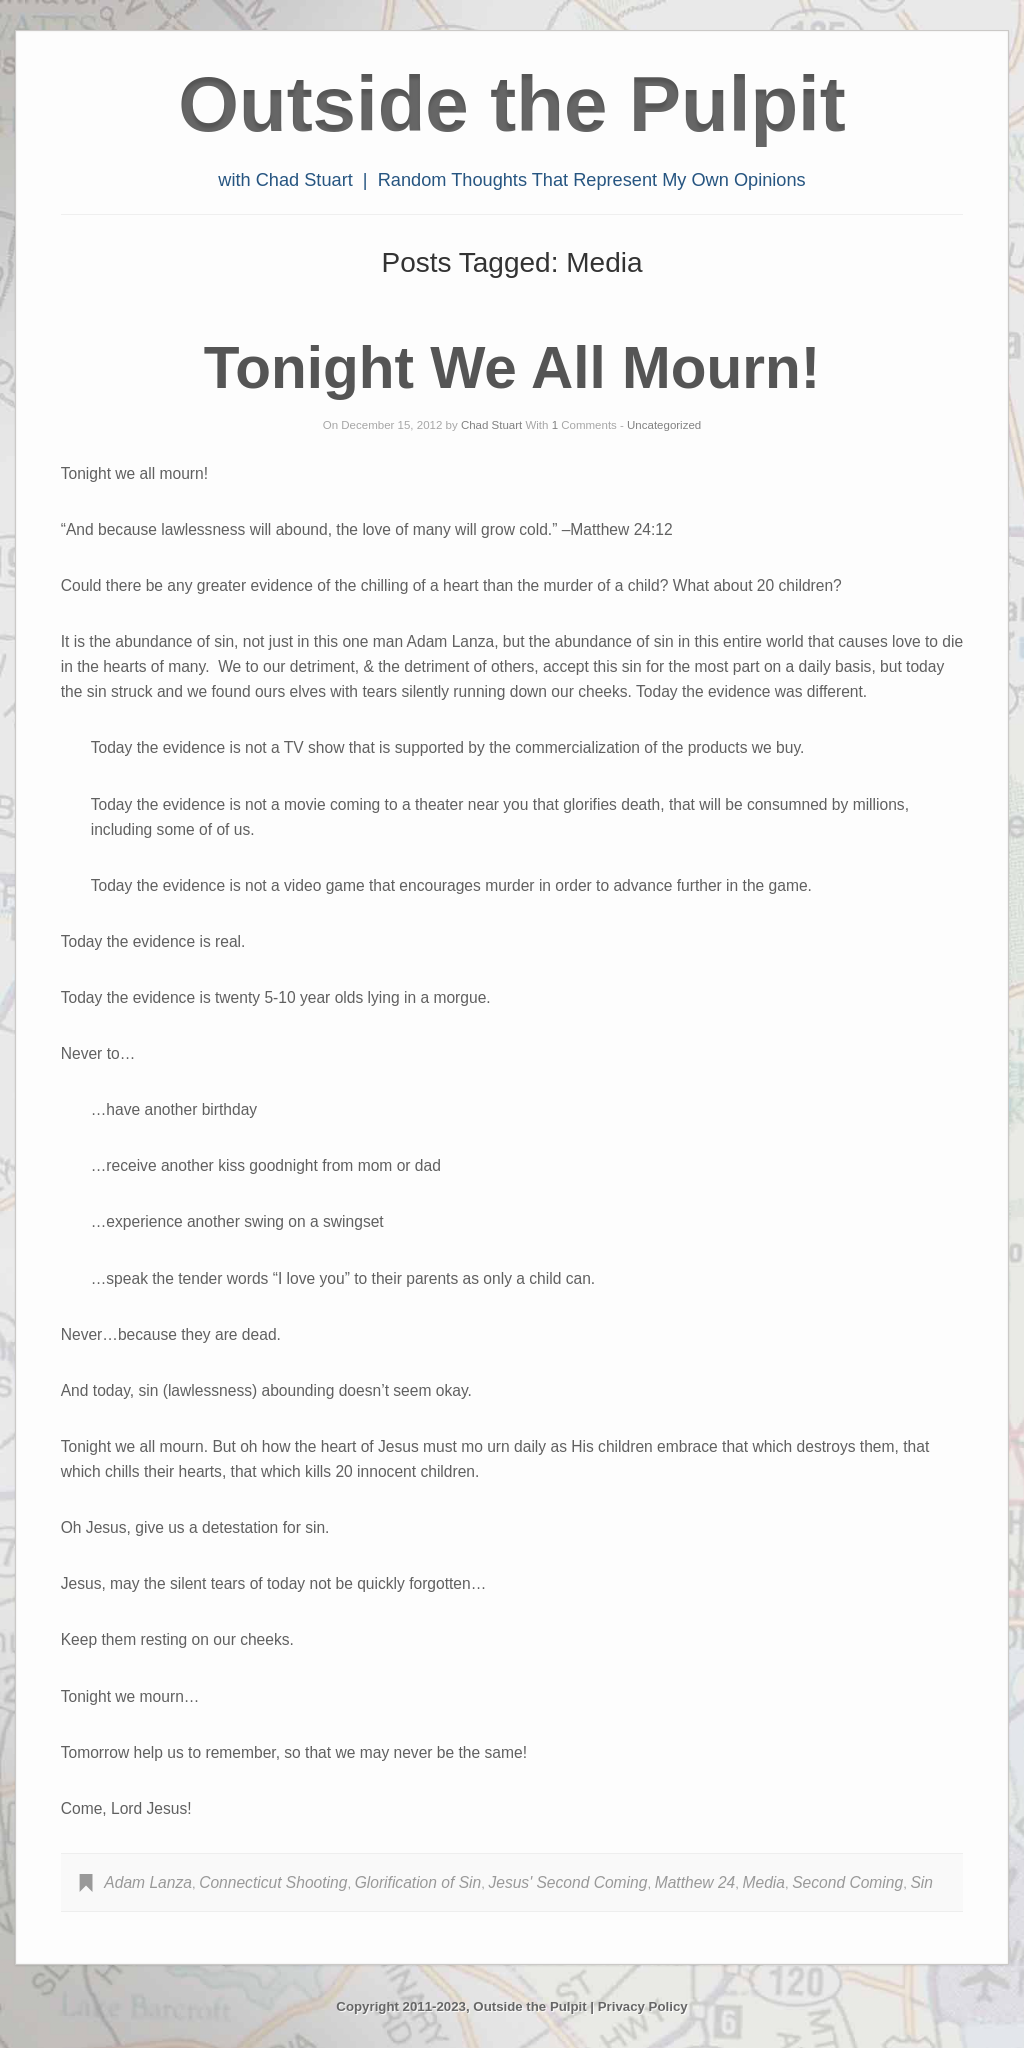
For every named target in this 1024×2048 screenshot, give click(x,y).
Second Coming (847, 1882)
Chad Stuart (491, 425)
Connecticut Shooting (273, 1882)
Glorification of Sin (418, 1882)
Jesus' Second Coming (567, 1882)
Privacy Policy (643, 2006)
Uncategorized (664, 425)
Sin (921, 1882)
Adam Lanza (148, 1882)
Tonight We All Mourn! (512, 367)
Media (764, 1882)
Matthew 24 (695, 1882)
